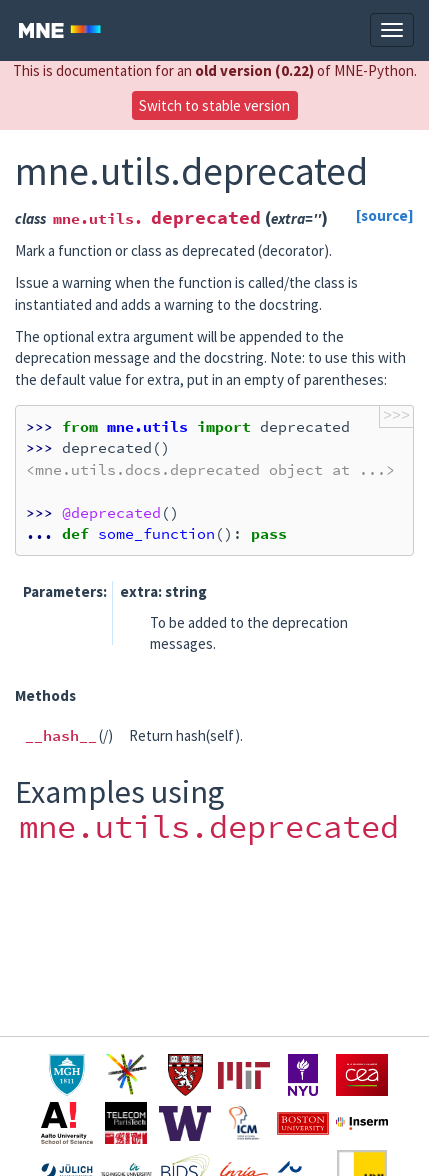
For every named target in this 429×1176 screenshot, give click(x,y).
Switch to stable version (214, 105)
